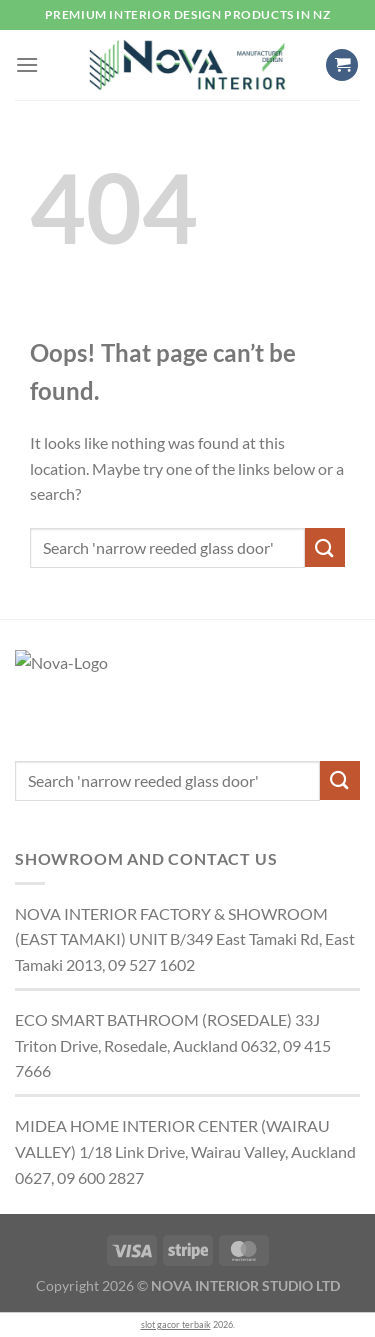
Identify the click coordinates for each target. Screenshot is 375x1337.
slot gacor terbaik (176, 1324)
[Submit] (325, 547)
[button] (27, 64)
